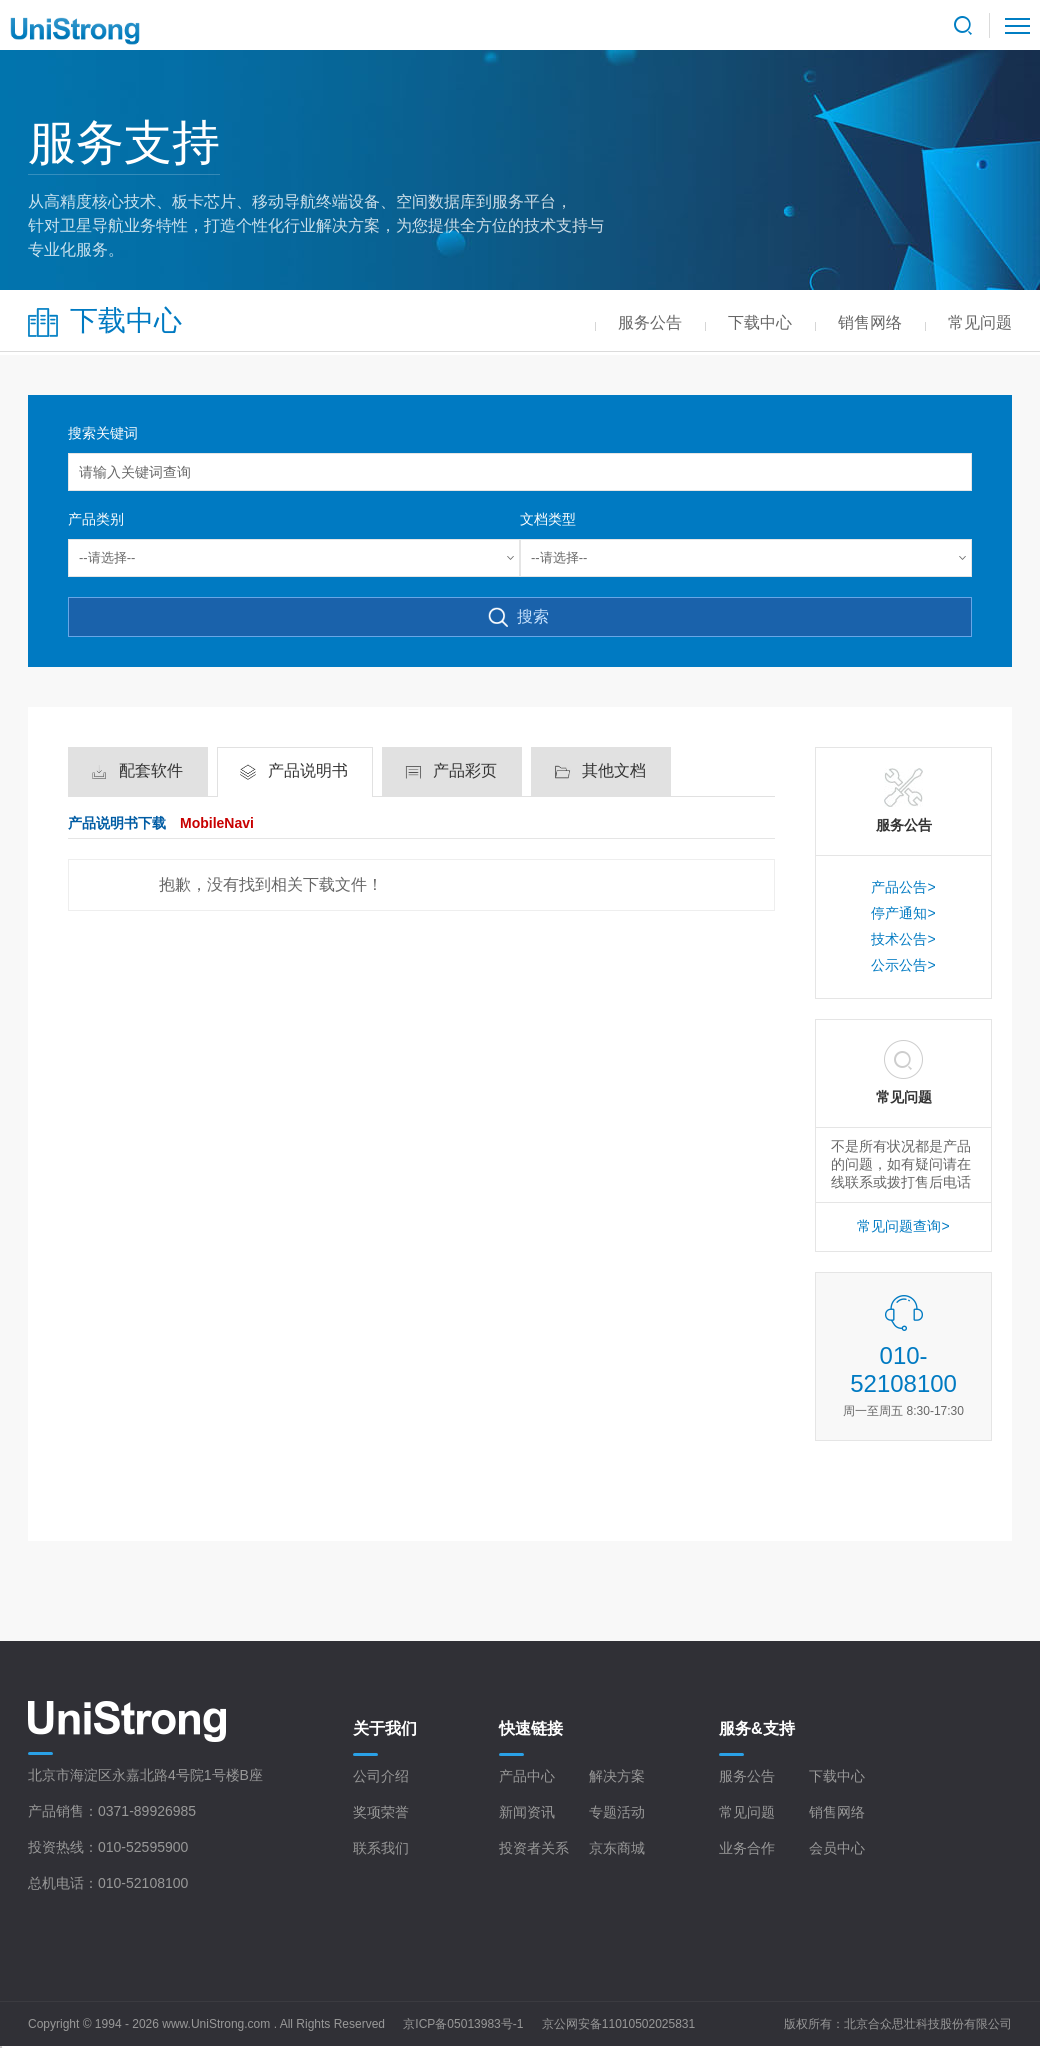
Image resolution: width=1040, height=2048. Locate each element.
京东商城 (617, 1848)
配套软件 (151, 770)
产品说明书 (308, 770)
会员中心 (837, 1848)
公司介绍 (381, 1776)
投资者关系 (534, 1848)
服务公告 (747, 1776)
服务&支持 (757, 1728)
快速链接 (531, 1728)
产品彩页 (465, 770)
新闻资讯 (527, 1812)
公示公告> (903, 965)
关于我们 (385, 1728)
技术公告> (903, 939)
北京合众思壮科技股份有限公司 (928, 2024)
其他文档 (614, 770)
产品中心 (527, 1776)
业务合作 (747, 1848)
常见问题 (747, 1812)
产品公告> (903, 887)
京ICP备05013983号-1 (463, 2024)
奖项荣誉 (381, 1812)
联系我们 (381, 1848)
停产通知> (903, 913)
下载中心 (837, 1776)
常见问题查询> (903, 1226)
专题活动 (617, 1812)
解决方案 (617, 1776)
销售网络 (837, 1812)
